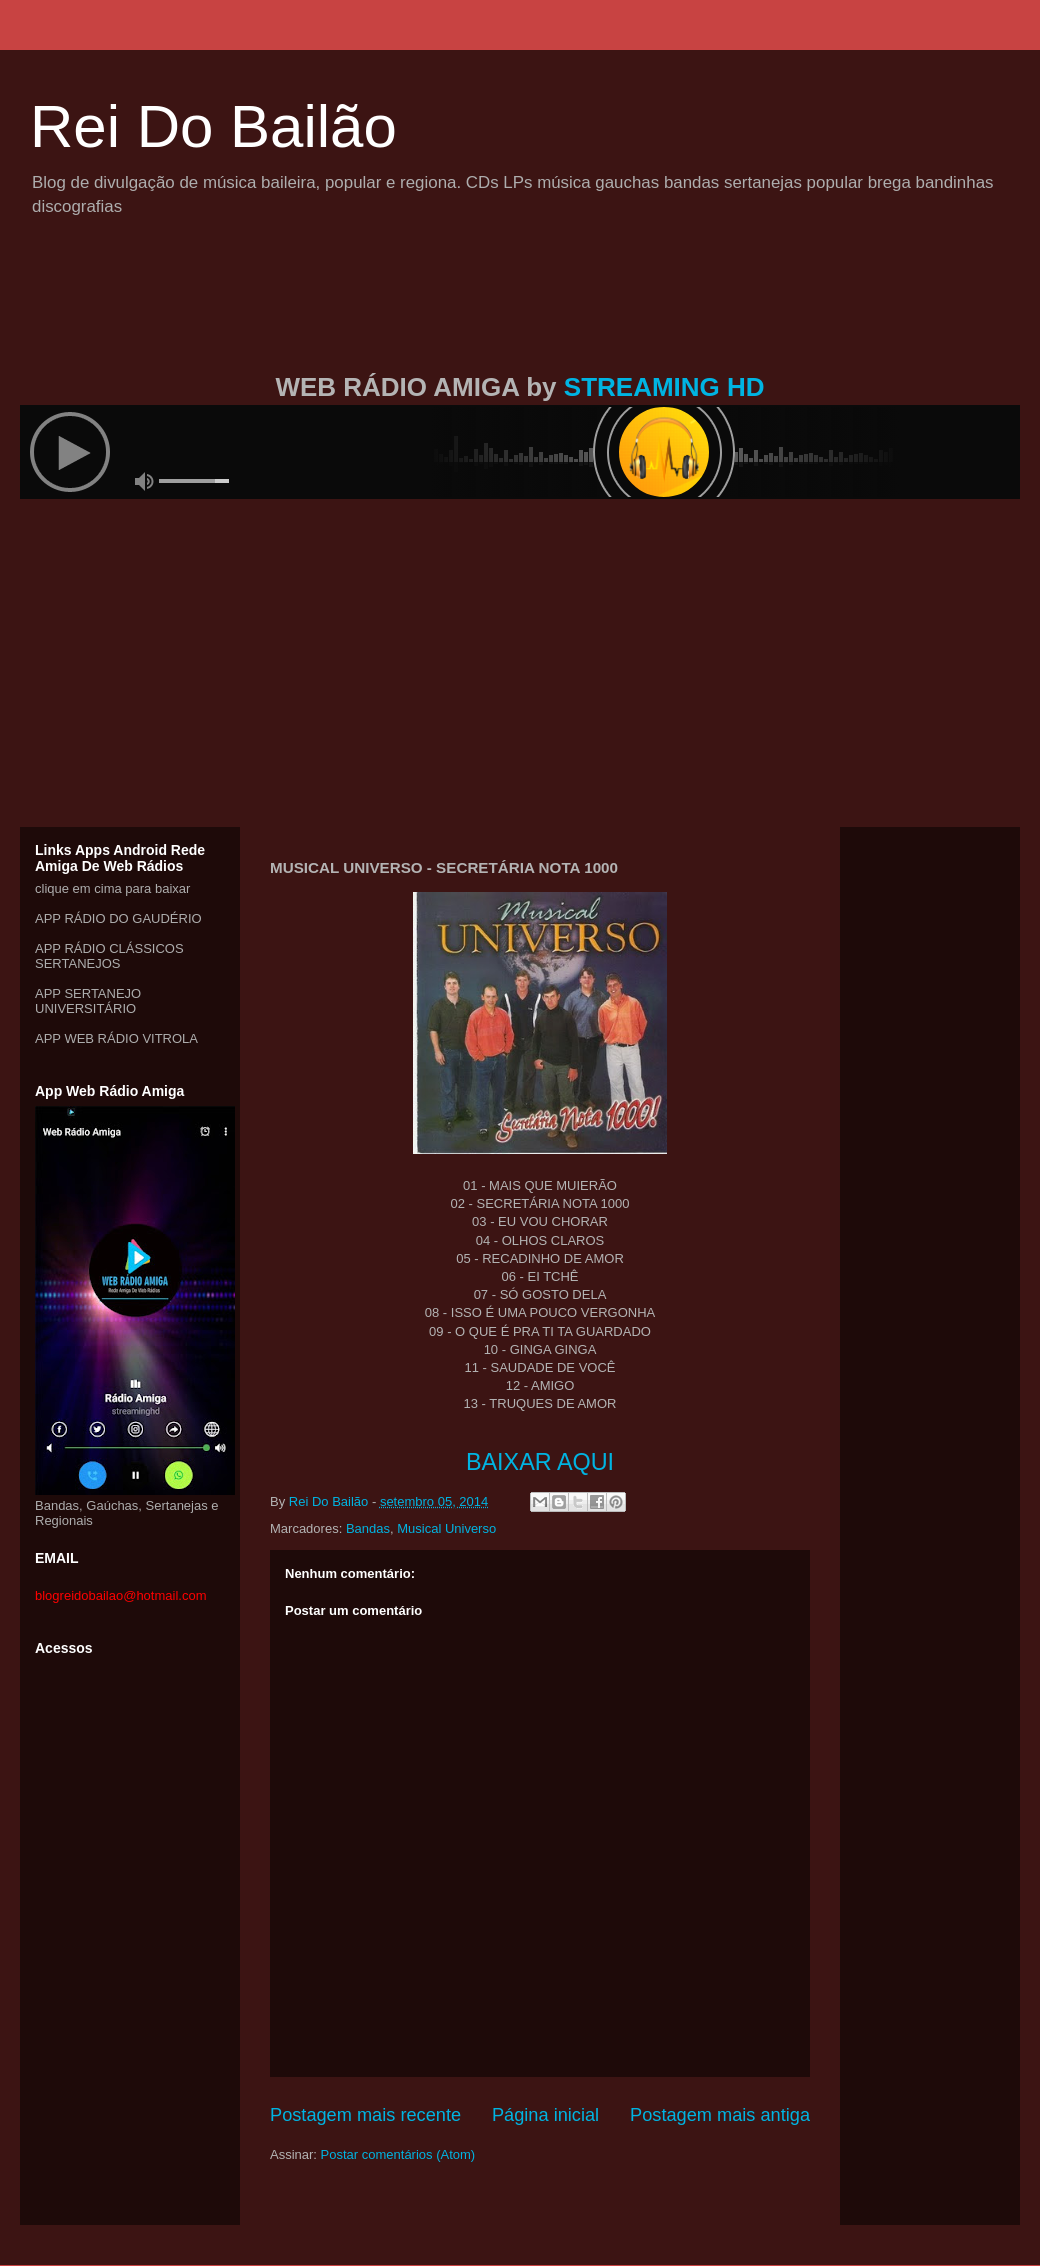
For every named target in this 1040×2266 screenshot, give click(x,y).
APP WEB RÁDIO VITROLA (116, 1038)
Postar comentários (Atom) (398, 2154)
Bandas (368, 1528)
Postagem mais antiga (720, 2115)
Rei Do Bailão (213, 126)
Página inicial (545, 2115)
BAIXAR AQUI (540, 1462)
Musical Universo (446, 1528)
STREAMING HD (664, 387)
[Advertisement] (520, 318)
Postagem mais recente (365, 2115)
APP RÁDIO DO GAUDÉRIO (118, 918)
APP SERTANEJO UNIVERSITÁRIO (88, 1001)
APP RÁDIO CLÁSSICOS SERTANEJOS (109, 956)
